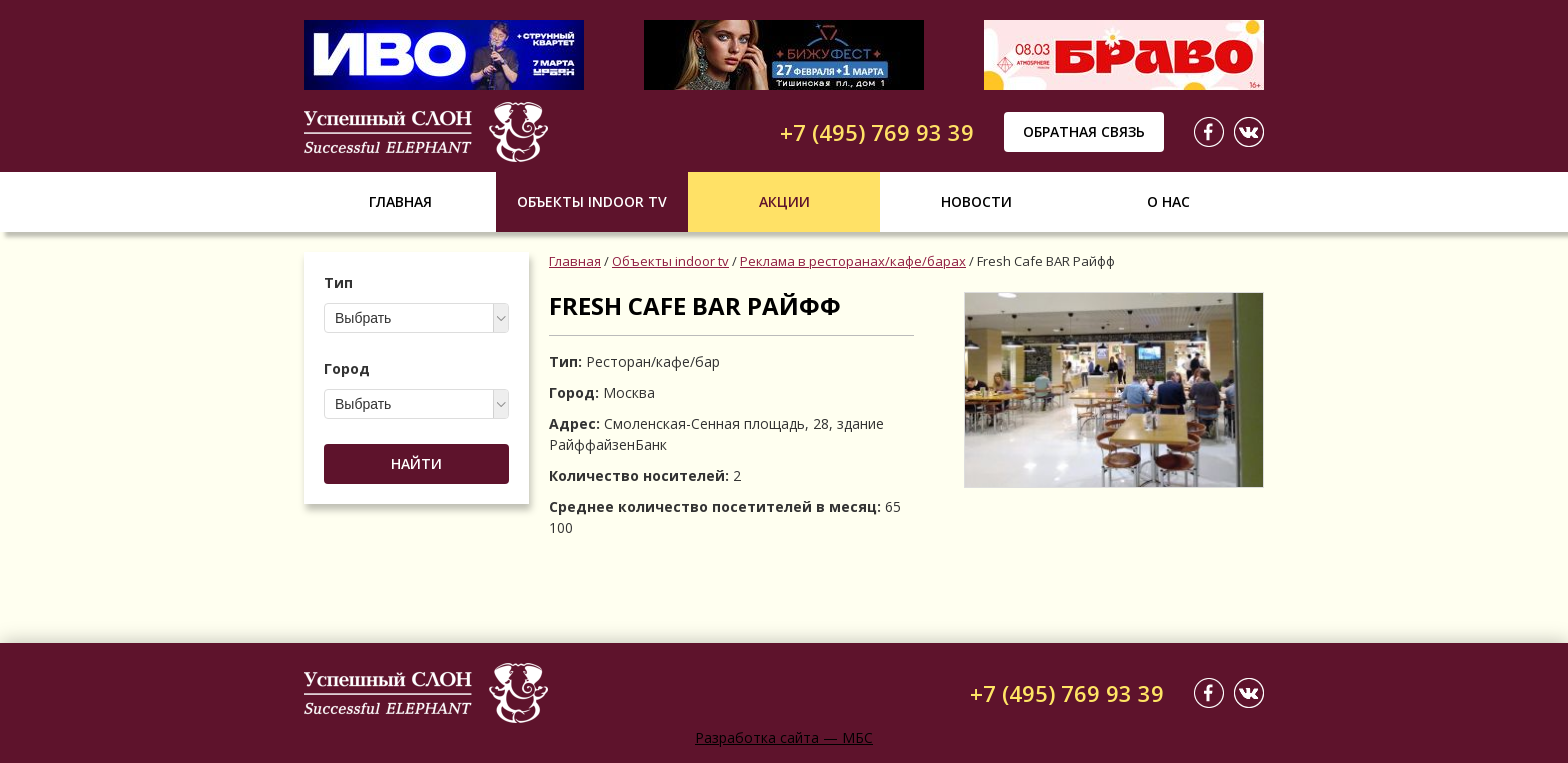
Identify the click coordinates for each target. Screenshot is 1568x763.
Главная (400, 201)
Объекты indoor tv (592, 201)
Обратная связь (1084, 131)
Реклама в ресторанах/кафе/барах (853, 261)
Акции (784, 201)
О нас (1168, 201)
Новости (976, 201)
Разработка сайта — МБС (784, 737)
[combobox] (416, 318)
